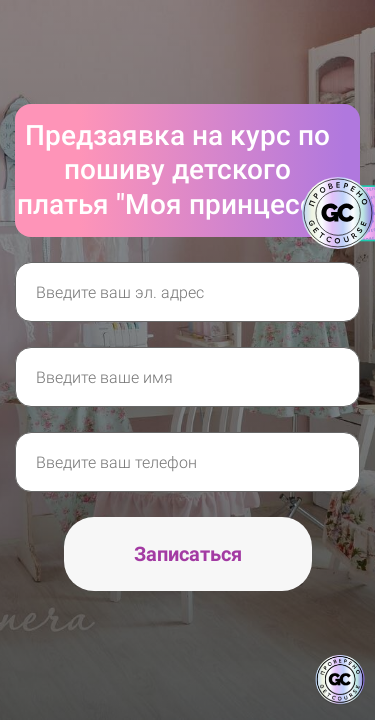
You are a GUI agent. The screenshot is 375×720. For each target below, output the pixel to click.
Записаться (188, 554)
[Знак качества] (340, 680)
